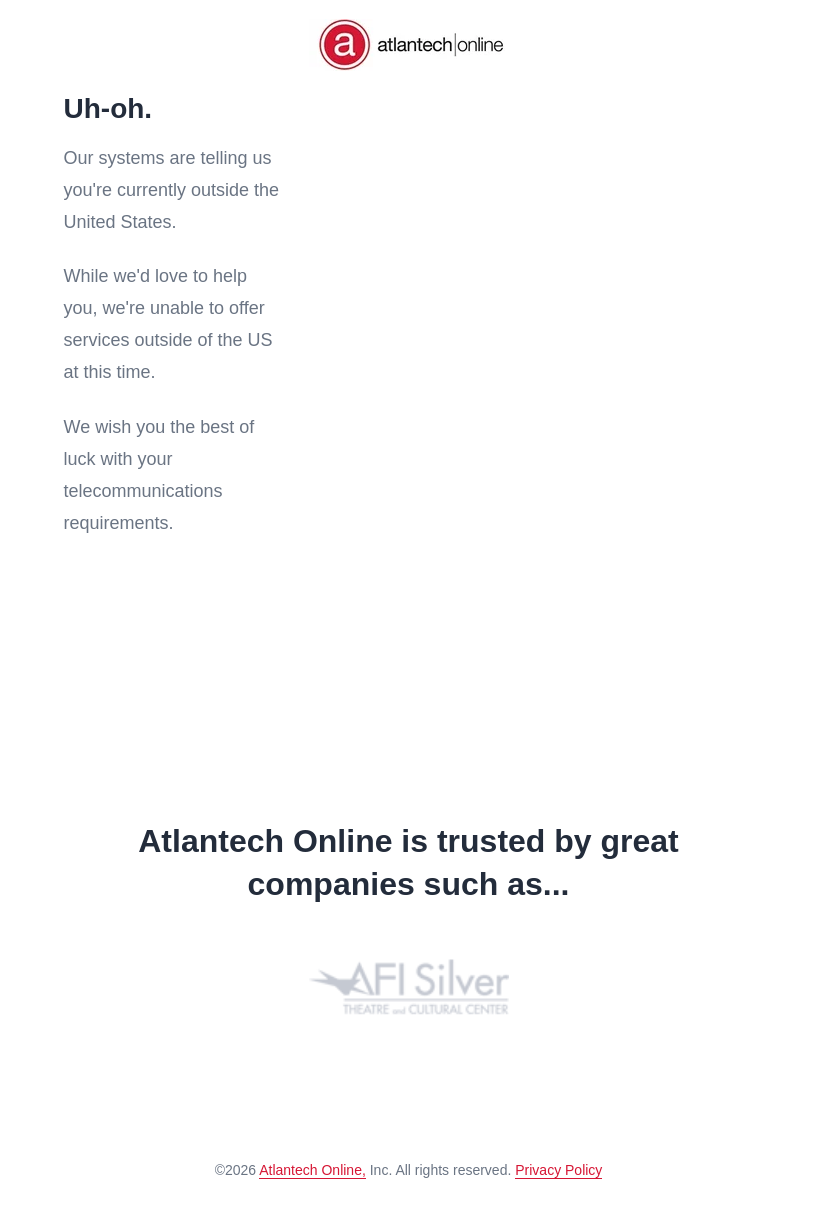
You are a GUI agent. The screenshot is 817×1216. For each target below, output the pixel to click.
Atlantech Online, (312, 1170)
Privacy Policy (558, 1170)
